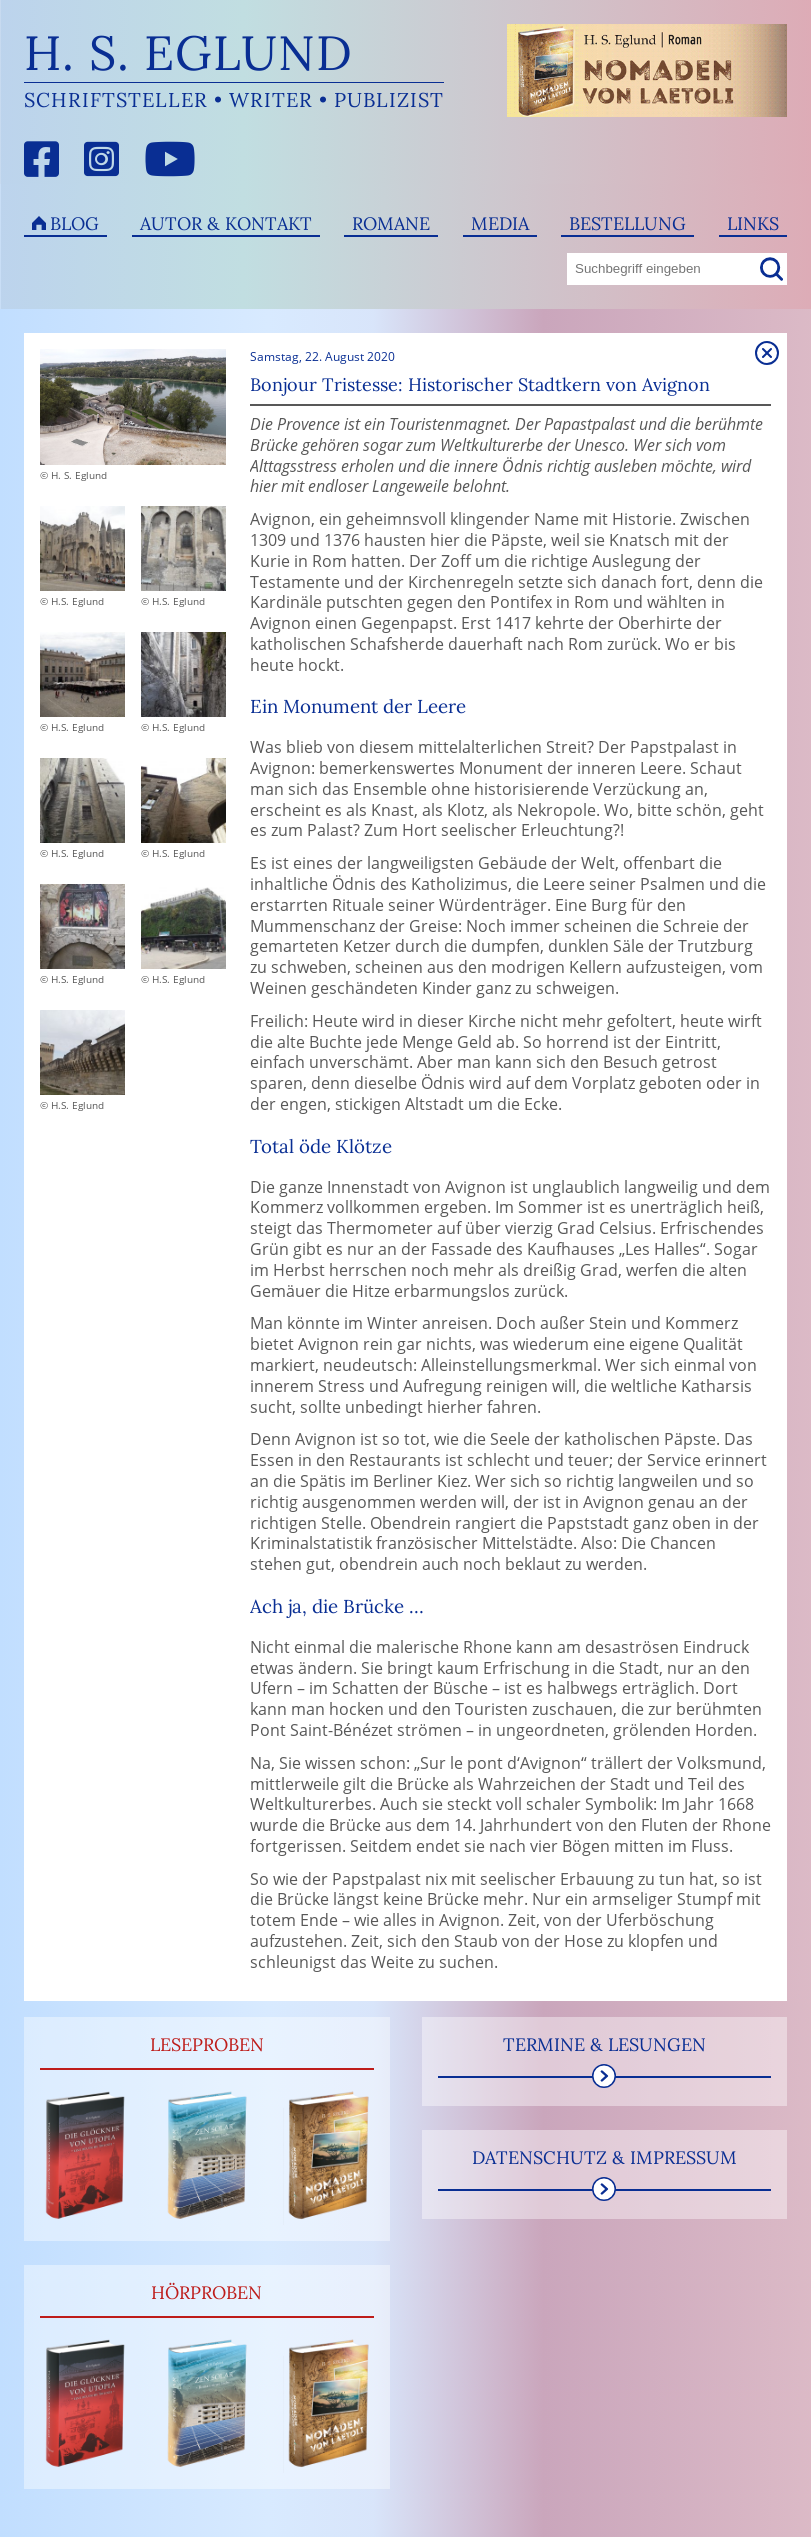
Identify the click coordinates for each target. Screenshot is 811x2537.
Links (753, 223)
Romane (391, 223)
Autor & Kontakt (226, 223)
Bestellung (627, 223)
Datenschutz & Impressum (604, 2157)
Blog (74, 223)
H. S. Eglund (188, 52)
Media (500, 223)
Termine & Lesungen (604, 2044)
